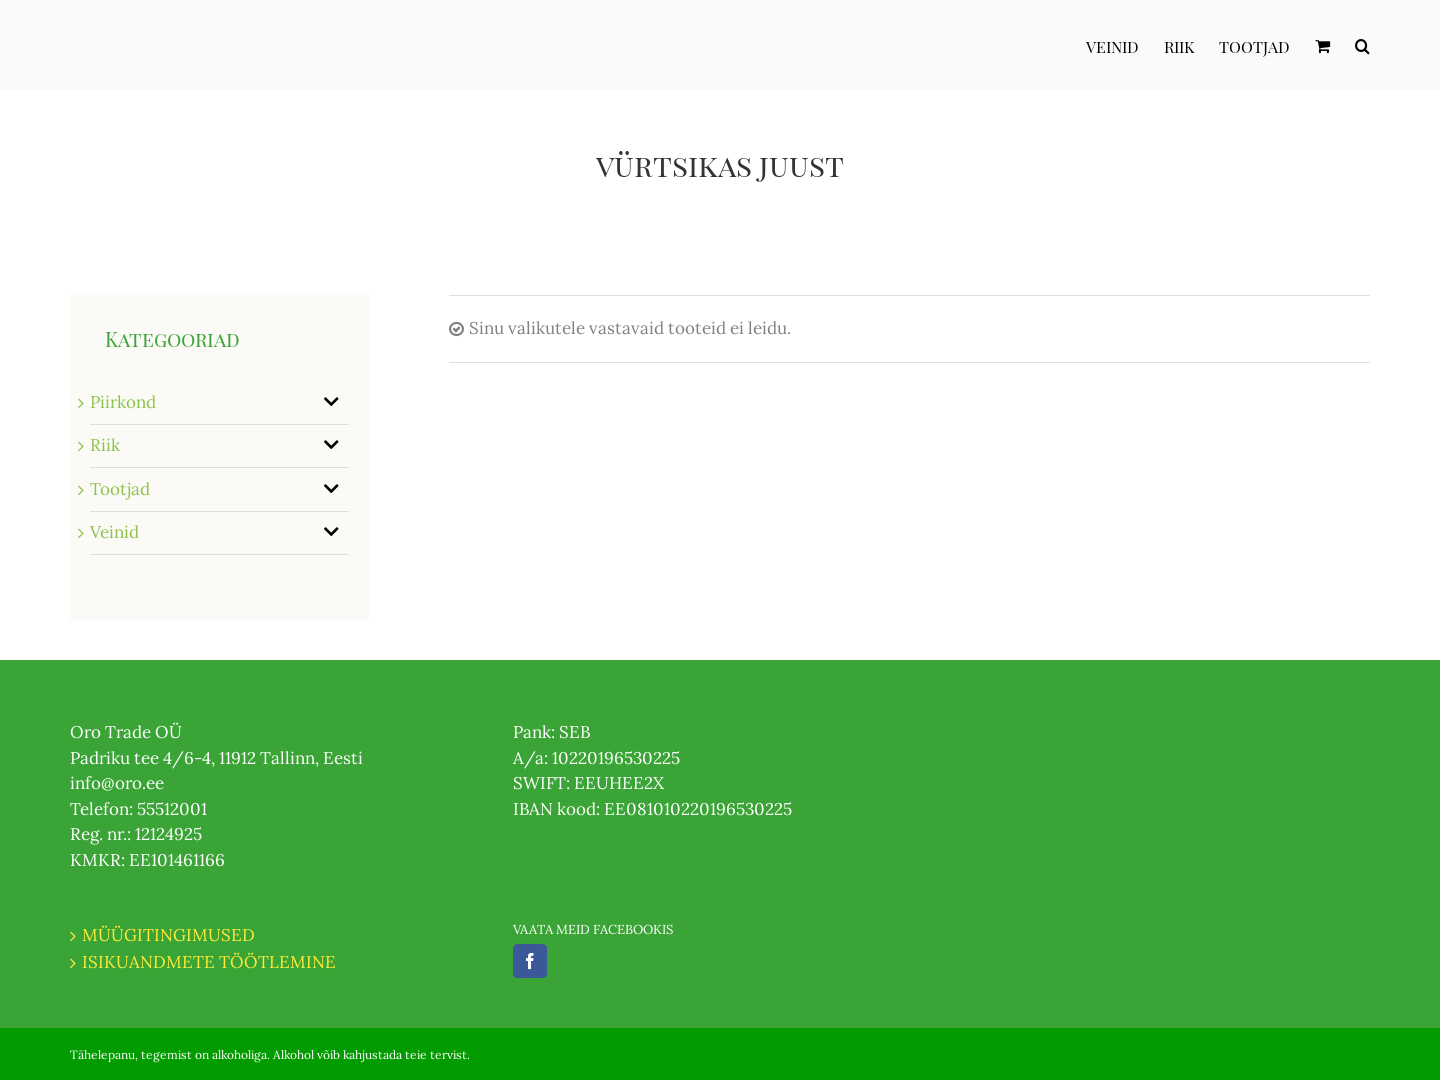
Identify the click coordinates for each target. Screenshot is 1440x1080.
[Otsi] (1362, 45)
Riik (105, 445)
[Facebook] (530, 961)
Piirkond (123, 402)
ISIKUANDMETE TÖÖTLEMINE (209, 962)
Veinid (114, 532)
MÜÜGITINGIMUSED (168, 935)
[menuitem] (1125, 45)
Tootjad (120, 489)
